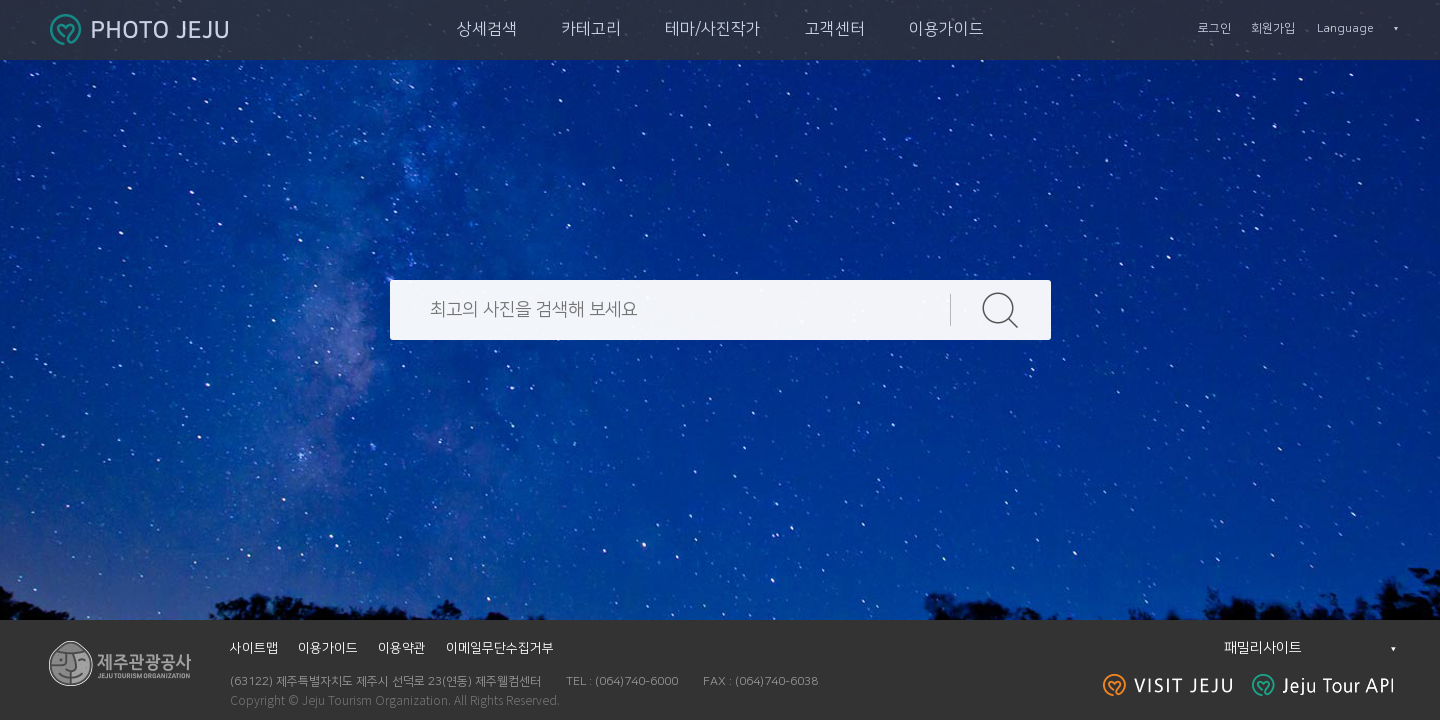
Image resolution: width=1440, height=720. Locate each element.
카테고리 (591, 29)
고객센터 (835, 29)
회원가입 (1273, 28)
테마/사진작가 (713, 29)
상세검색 (487, 29)
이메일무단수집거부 (500, 648)
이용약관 (402, 648)
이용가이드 (946, 29)
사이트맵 (254, 648)
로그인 (1214, 28)
